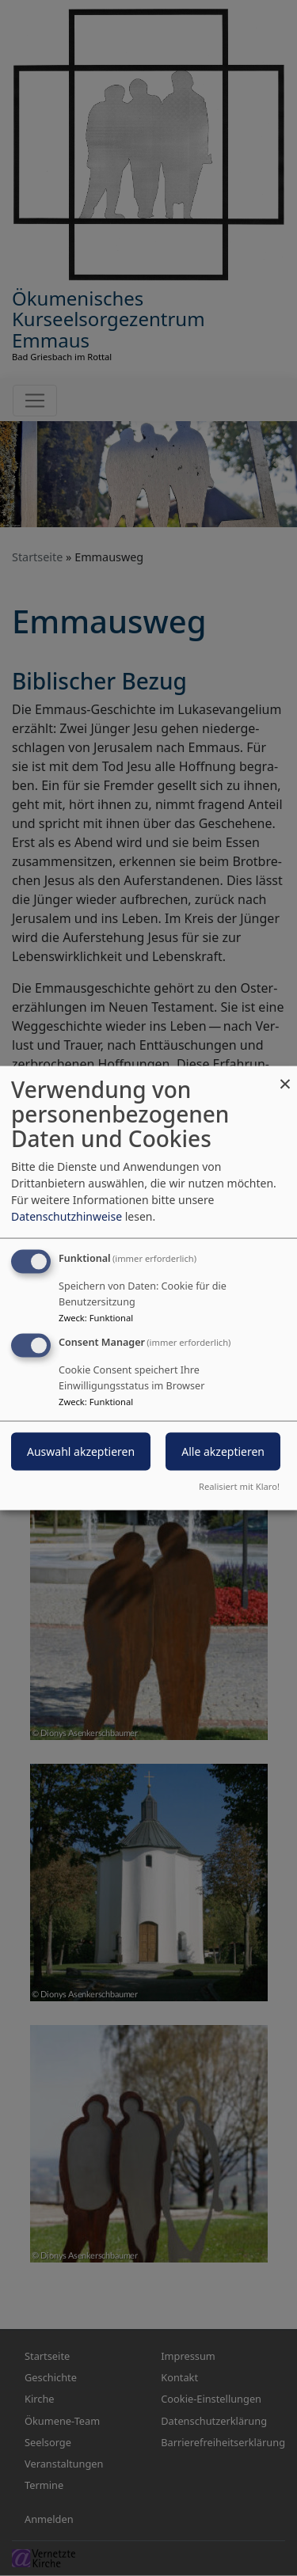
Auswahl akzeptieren (81, 1451)
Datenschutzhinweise (66, 1216)
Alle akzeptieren (223, 1451)
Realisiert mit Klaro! (239, 1485)
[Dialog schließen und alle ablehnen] (285, 1076)
